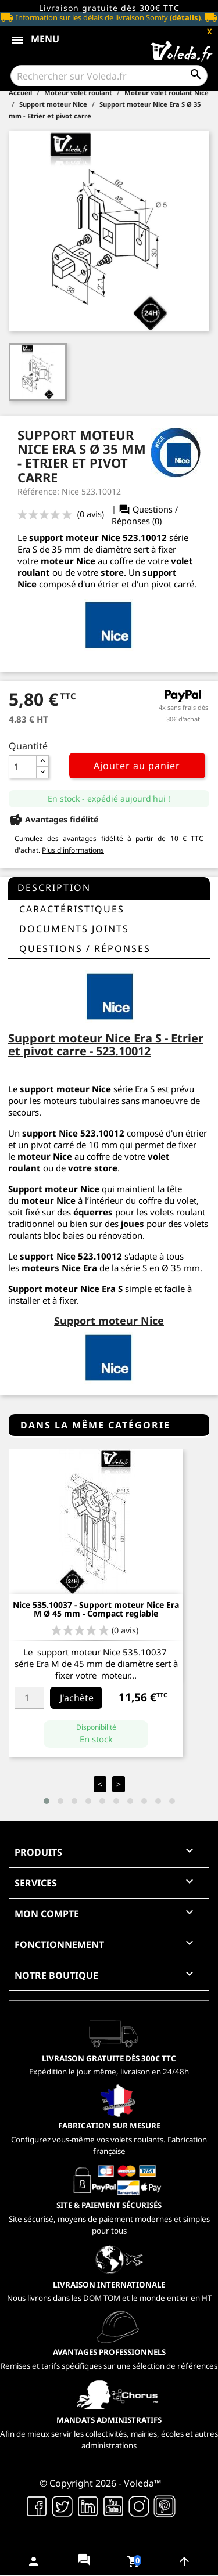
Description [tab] (54, 887)
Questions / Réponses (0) (145, 515)
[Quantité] (23, 766)
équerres (93, 1212)
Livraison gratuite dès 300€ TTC (109, 7)
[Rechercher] (109, 75)
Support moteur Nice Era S (65, 1288)
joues (132, 1223)
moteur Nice (48, 1200)
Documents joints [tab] (74, 928)
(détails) (185, 17)
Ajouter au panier (137, 765)
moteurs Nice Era (59, 1267)
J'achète (77, 1697)
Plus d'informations (73, 850)
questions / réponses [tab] (85, 948)
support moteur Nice (65, 1089)
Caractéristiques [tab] (71, 909)
